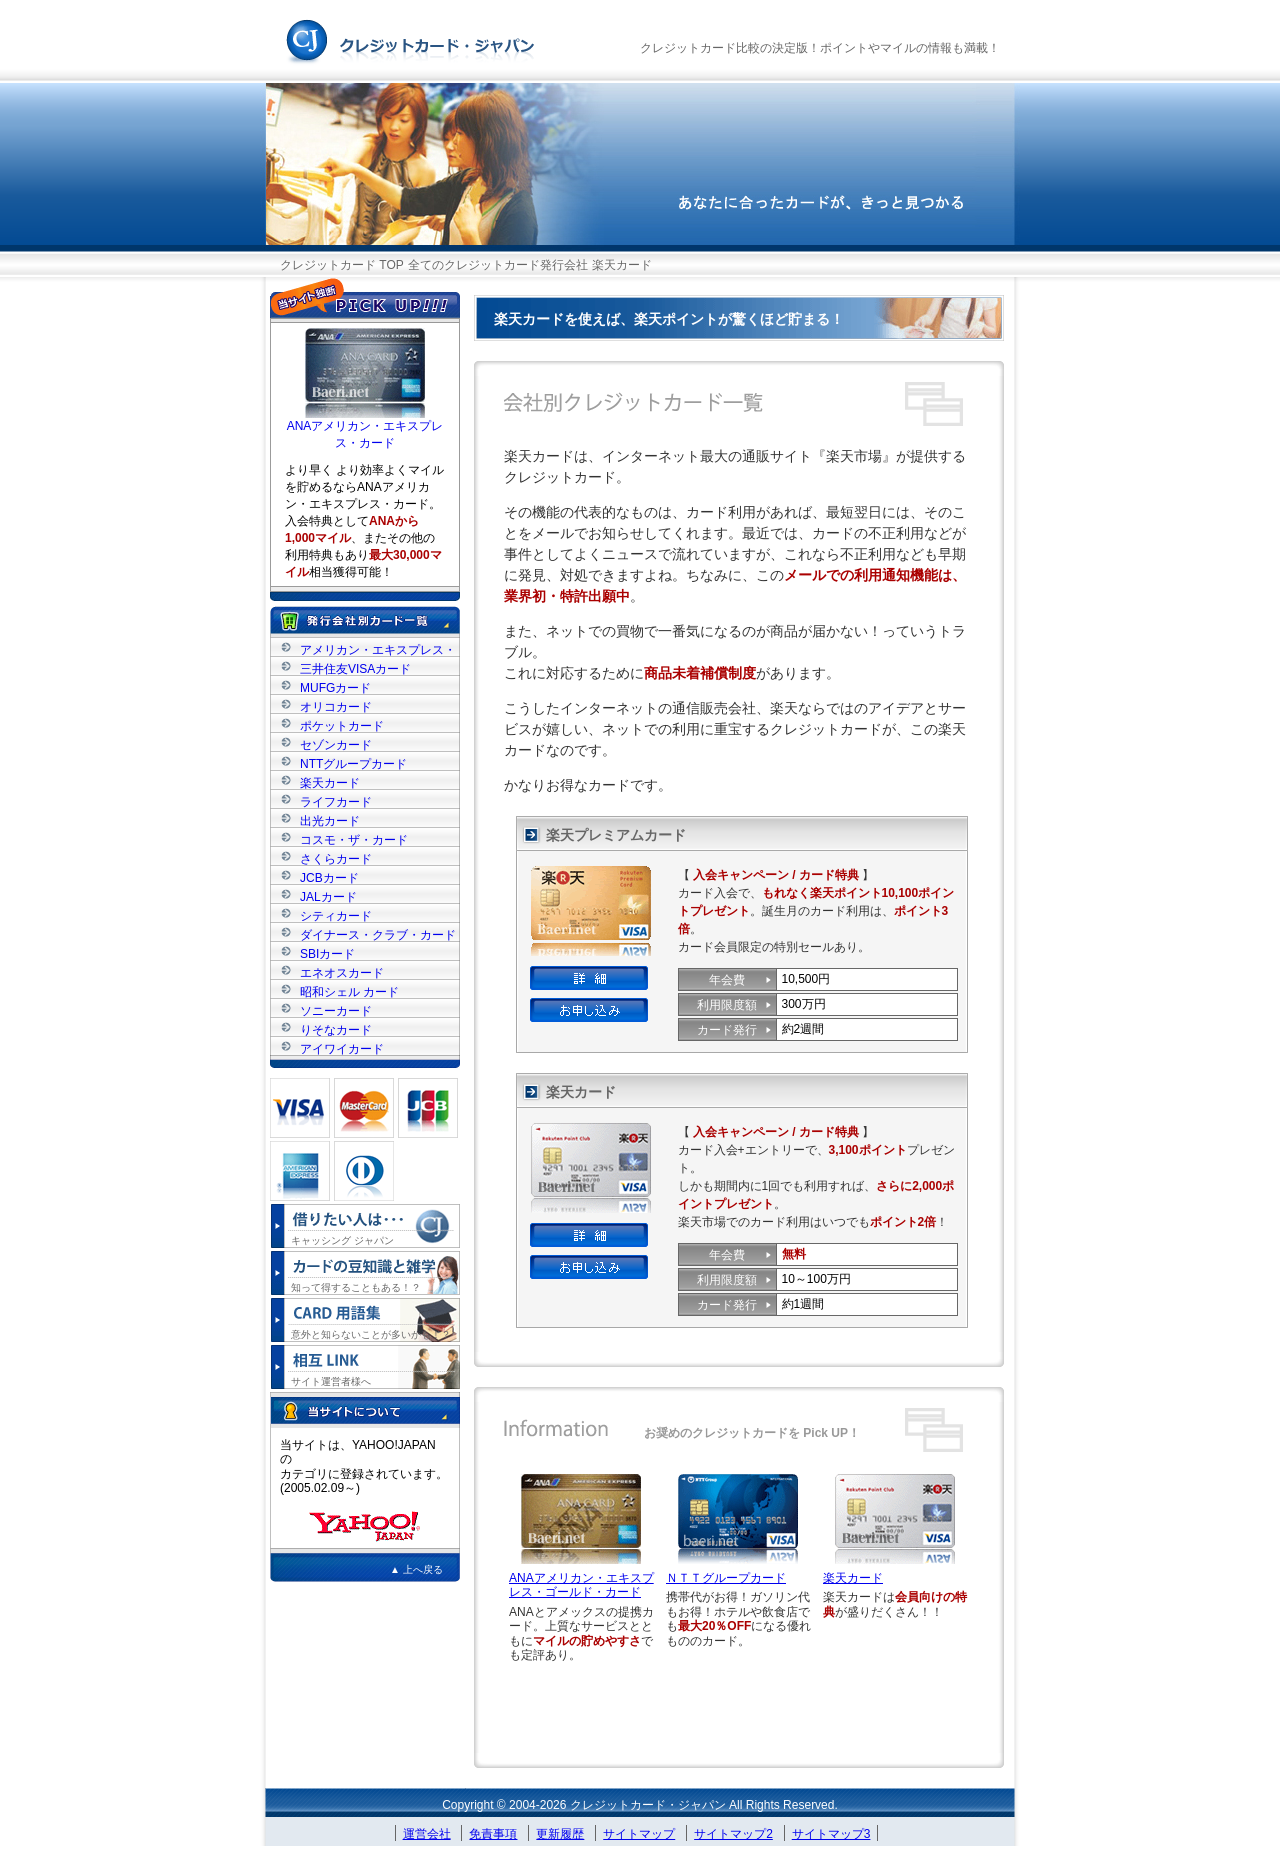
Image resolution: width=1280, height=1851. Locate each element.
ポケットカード (342, 725)
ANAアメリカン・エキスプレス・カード (365, 428)
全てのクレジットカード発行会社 (498, 265)
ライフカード (336, 801)
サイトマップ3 (831, 1834)
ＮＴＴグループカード (726, 1578)
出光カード (330, 820)
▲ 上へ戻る (416, 1569)
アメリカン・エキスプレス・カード (378, 649)
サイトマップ (639, 1834)
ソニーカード (336, 1010)
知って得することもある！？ (356, 1287)
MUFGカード (335, 687)
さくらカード (336, 858)
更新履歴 (560, 1834)
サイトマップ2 (733, 1834)
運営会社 (427, 1834)
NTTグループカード (353, 763)
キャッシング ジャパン (342, 1240)
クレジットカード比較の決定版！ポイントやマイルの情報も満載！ (820, 48)
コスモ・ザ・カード (354, 839)
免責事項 (493, 1834)
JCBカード (329, 877)
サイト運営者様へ (331, 1381)
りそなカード (336, 1029)
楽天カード (853, 1578)
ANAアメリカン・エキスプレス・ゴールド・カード (581, 1585)
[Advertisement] (738, 1709)
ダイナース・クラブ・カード (378, 934)
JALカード (328, 896)
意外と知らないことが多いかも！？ (371, 1334)
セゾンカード (336, 744)
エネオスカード (342, 972)
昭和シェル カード (349, 991)
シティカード (336, 915)
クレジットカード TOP (342, 265)
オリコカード (336, 706)
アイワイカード (342, 1048)
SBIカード (327, 953)
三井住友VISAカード (355, 668)
